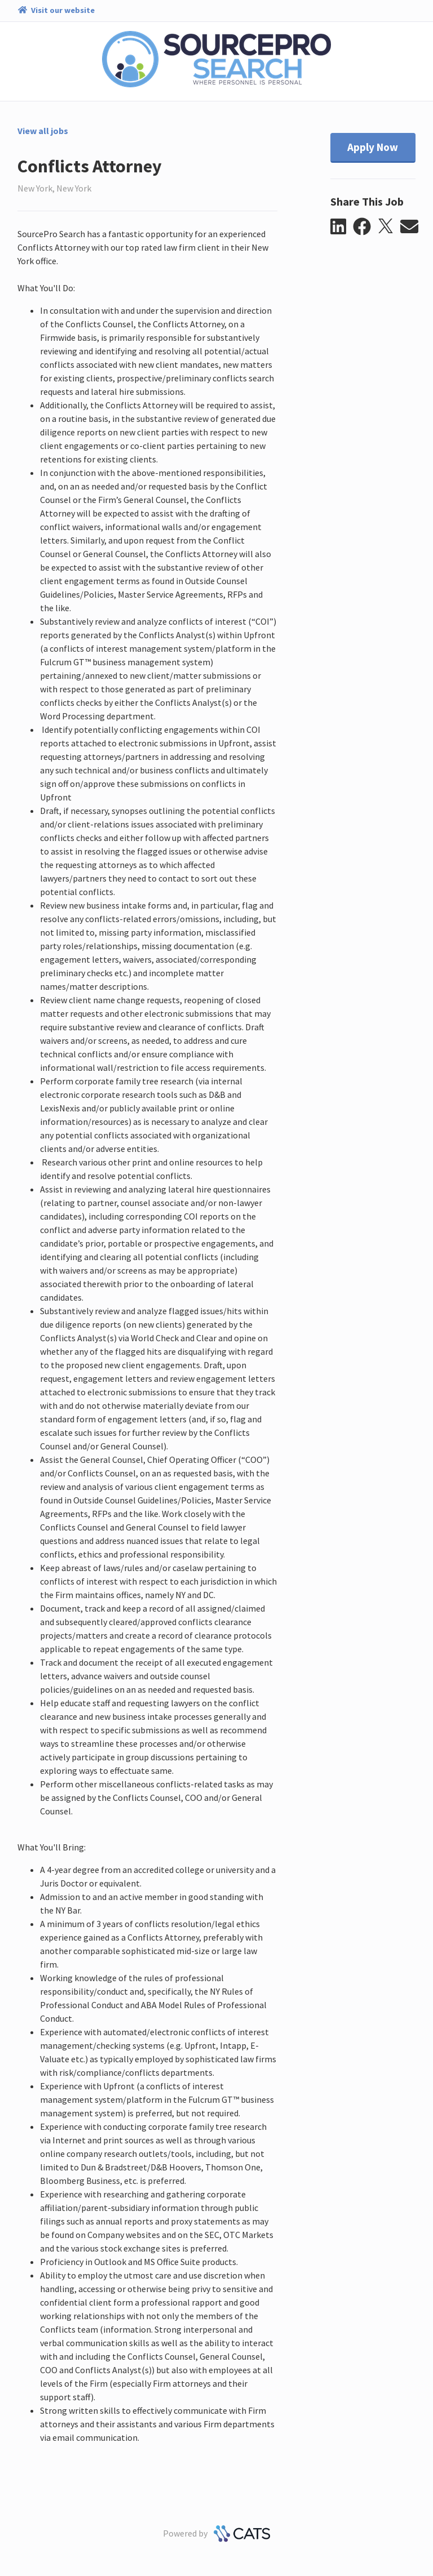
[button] (342, 227)
